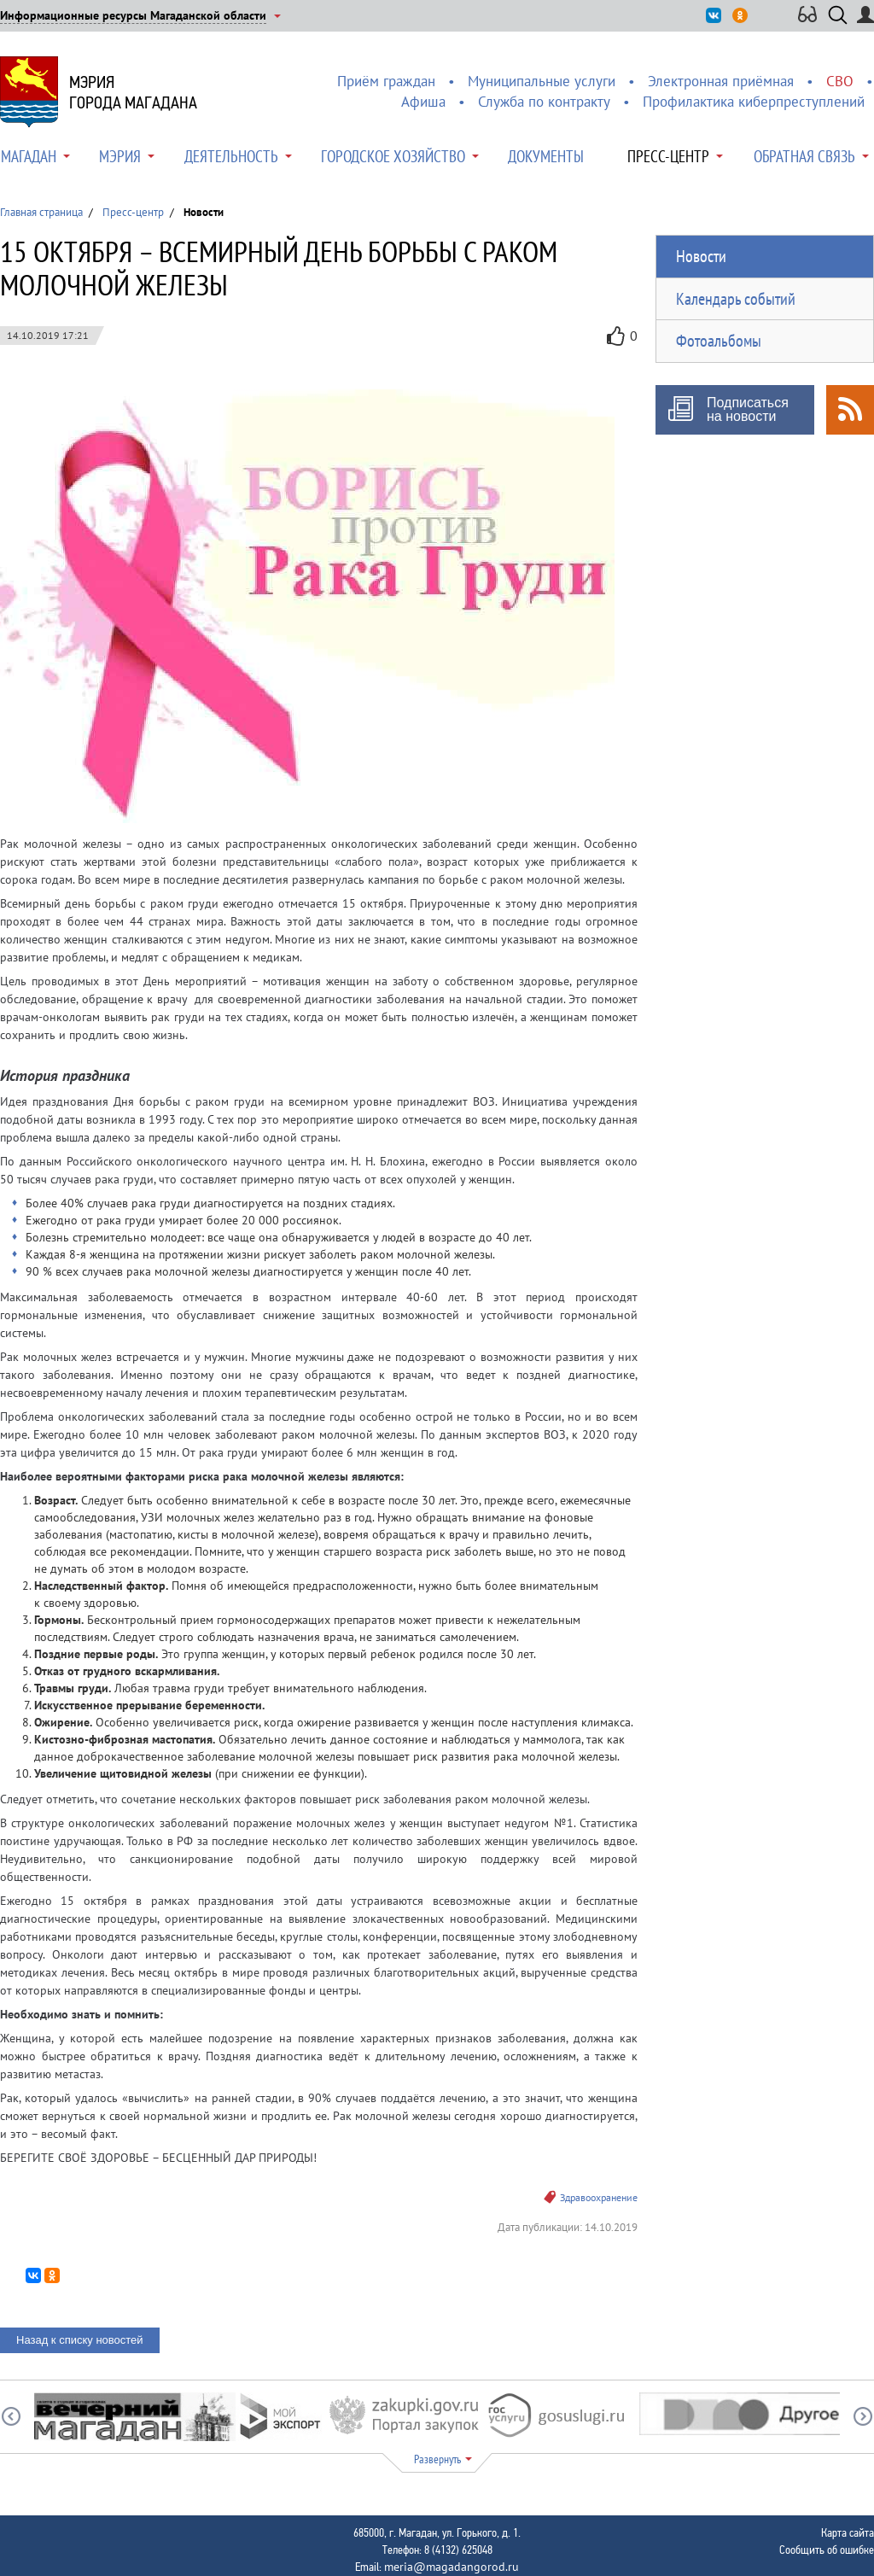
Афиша (423, 101)
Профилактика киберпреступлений (754, 101)
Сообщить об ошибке (826, 2549)
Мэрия (120, 156)
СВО (840, 81)
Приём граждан (386, 81)
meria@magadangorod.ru (451, 2566)
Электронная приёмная (721, 81)
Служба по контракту (544, 101)
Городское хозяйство (393, 156)
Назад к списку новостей (79, 2340)
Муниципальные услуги (541, 81)
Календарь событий (735, 299)
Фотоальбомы (718, 341)
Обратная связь (804, 156)
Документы (546, 156)
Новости (701, 256)
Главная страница (41, 212)
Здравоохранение (599, 2197)
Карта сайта (847, 2532)
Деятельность (231, 156)
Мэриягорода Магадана (133, 92)
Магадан (28, 156)
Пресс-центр (668, 156)
